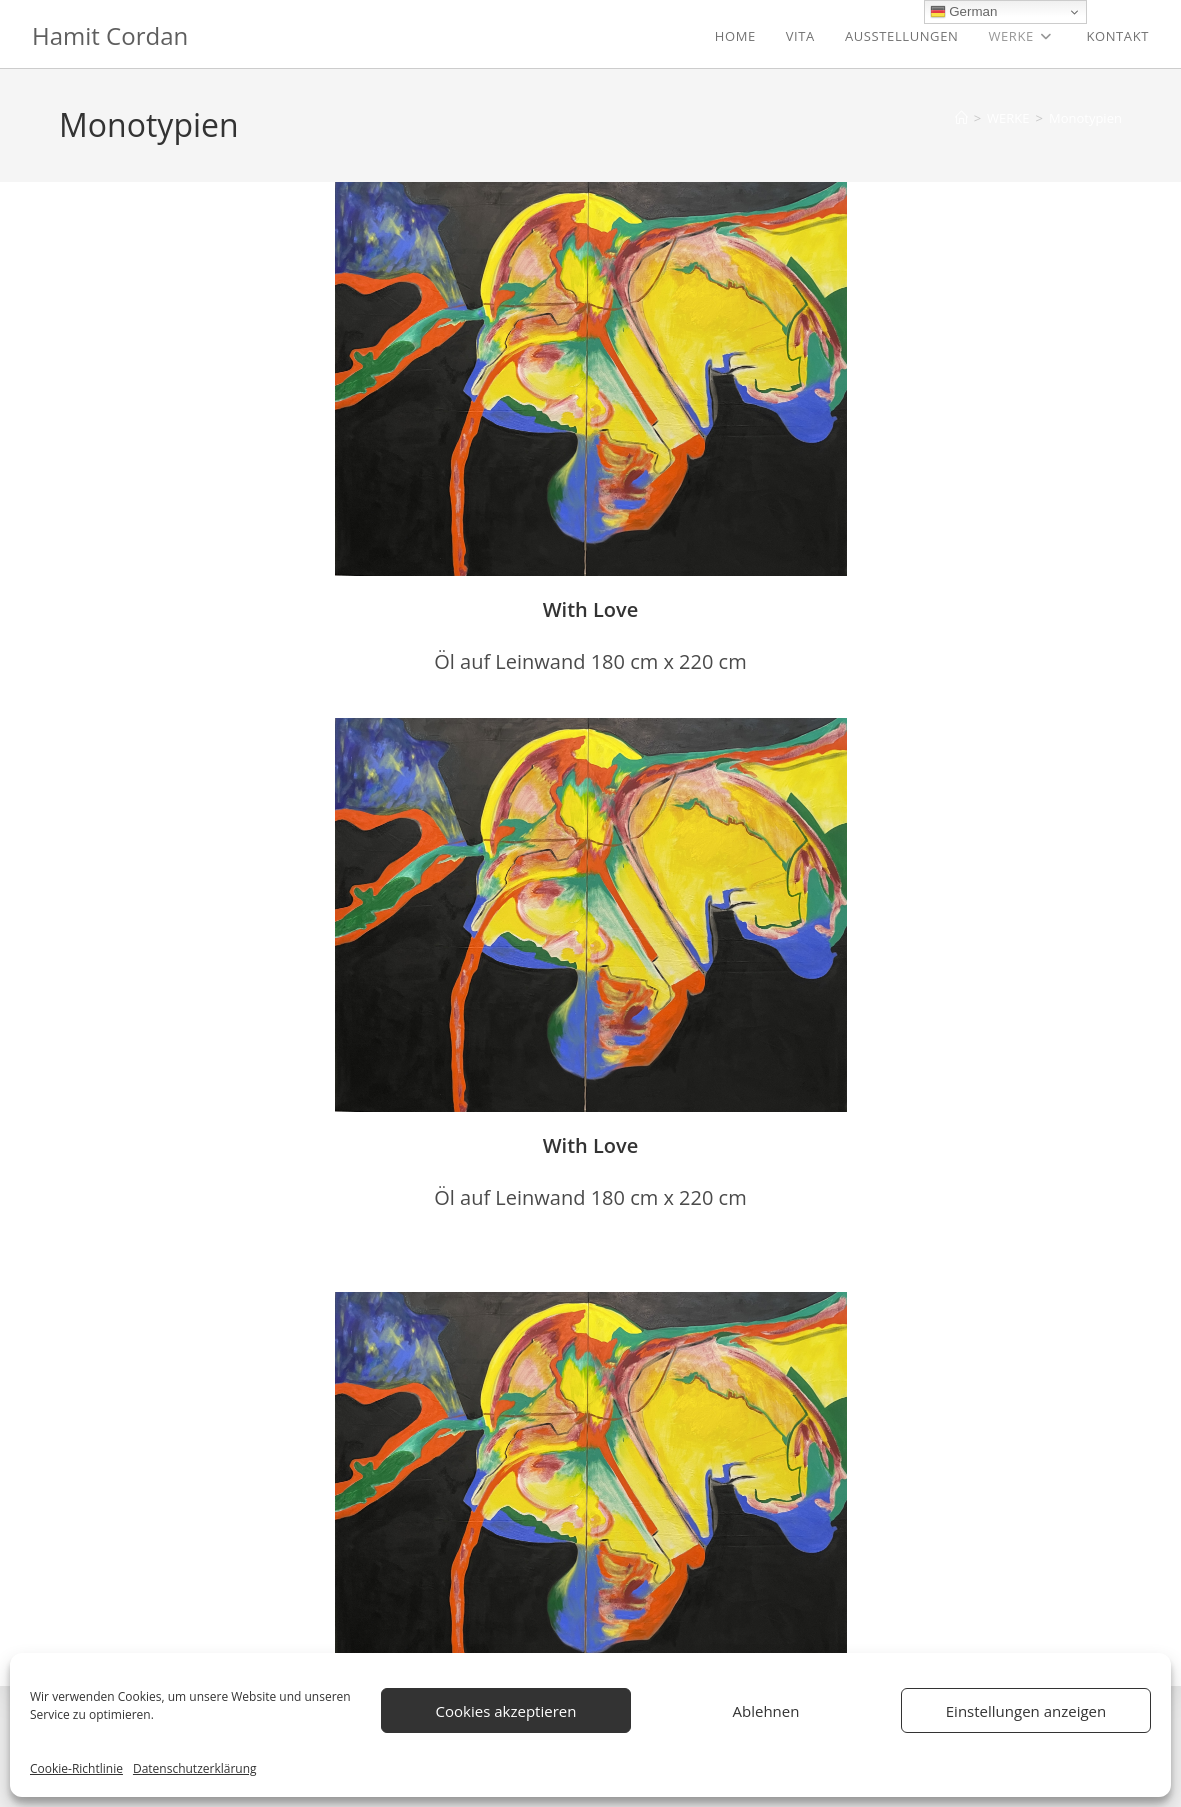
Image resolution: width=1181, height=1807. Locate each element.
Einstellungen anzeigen (1026, 1711)
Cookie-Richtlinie (76, 1768)
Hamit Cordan (110, 35)
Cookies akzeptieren (506, 1711)
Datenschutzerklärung (195, 1768)
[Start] (961, 118)
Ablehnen (766, 1711)
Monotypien (1085, 118)
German (964, 12)
